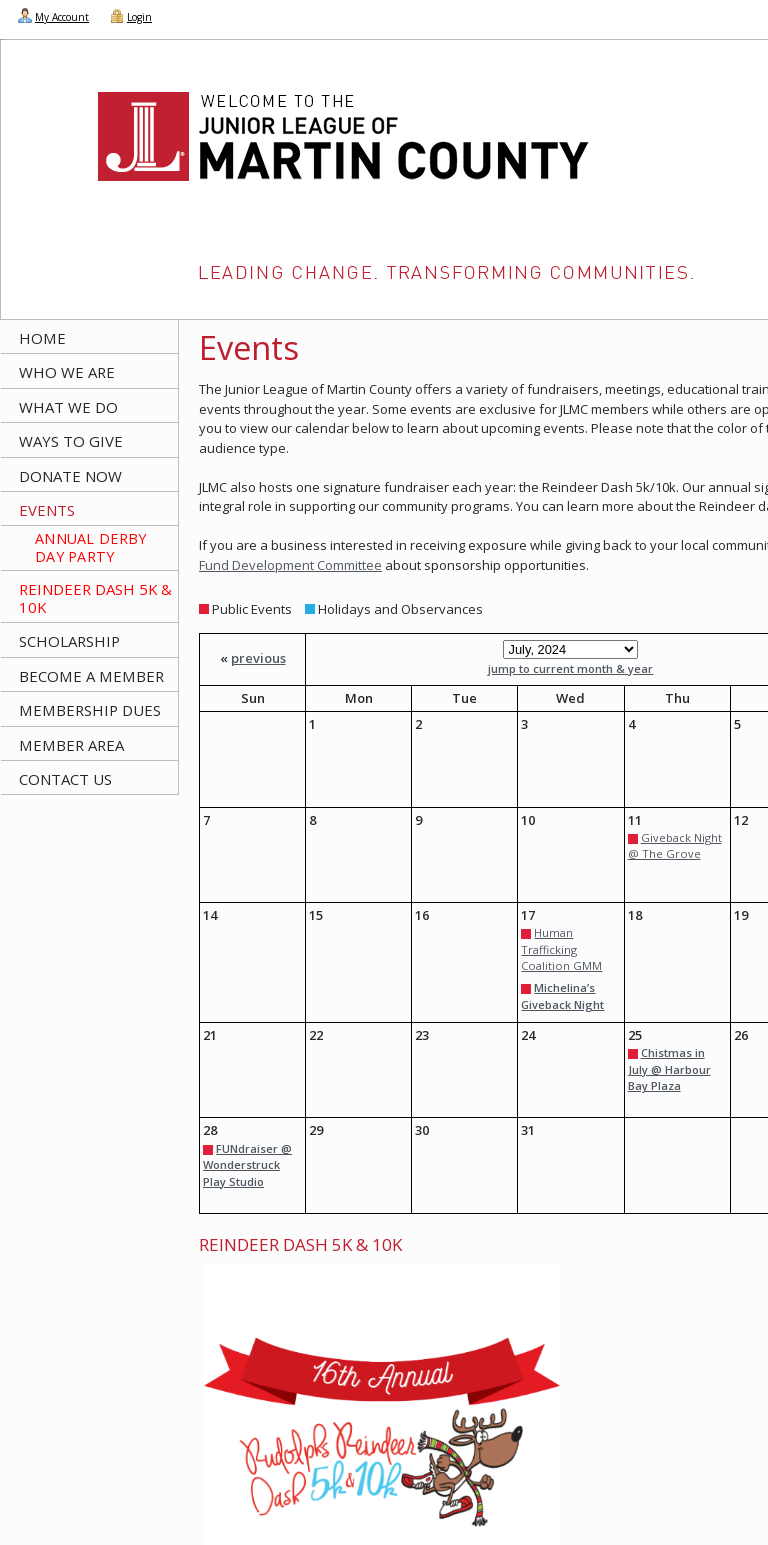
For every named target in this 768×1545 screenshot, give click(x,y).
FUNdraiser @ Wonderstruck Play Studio (247, 1165)
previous (258, 658)
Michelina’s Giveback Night (562, 996)
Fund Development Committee (290, 565)
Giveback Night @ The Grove (675, 846)
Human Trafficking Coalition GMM (561, 949)
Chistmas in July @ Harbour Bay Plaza (669, 1069)
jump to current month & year (570, 668)
